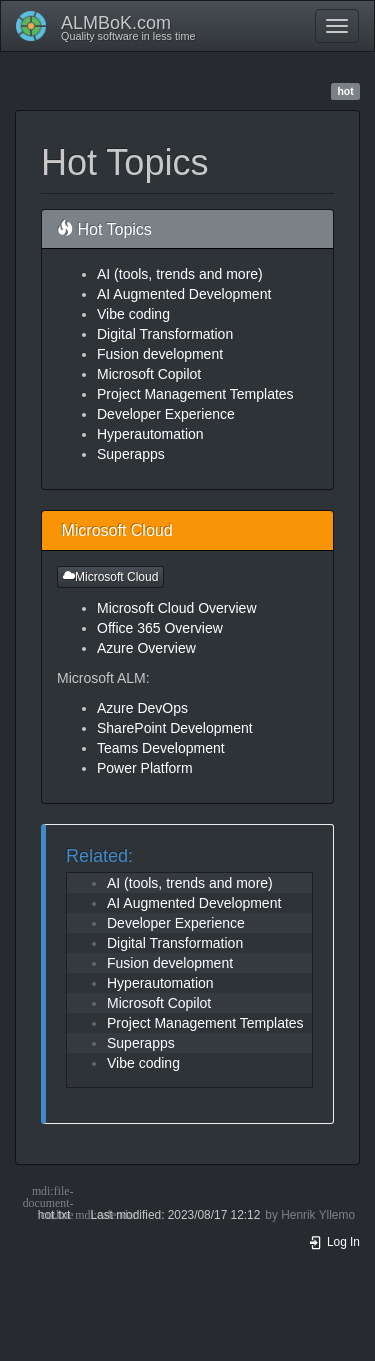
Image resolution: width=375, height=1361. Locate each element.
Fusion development (160, 354)
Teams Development (161, 748)
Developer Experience (166, 414)
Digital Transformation (165, 334)
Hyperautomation (150, 434)
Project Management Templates (195, 394)
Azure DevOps (142, 708)
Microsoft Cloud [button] (110, 577)
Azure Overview (146, 648)
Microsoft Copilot (149, 374)
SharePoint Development (175, 728)
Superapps (131, 454)
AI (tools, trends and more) (180, 274)
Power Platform (145, 768)
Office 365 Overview (160, 628)
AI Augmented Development (184, 294)
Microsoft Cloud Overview (177, 608)
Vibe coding (133, 314)
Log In (334, 1242)
